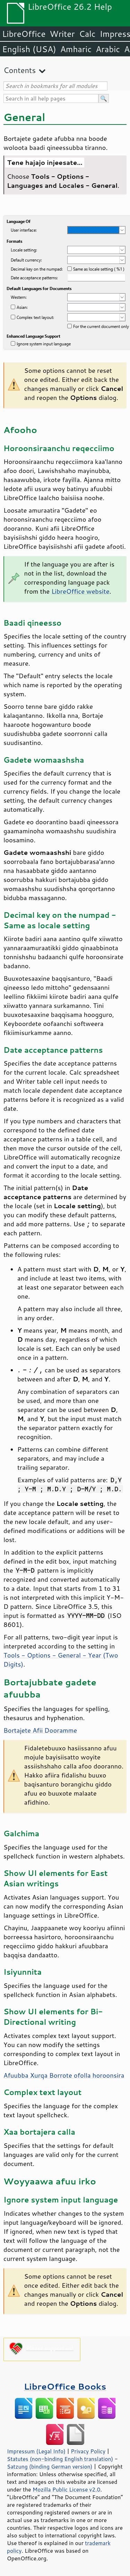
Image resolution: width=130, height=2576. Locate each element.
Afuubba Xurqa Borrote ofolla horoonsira (63, 2075)
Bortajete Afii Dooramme (40, 1730)
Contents (19, 70)
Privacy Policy (88, 2451)
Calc (87, 34)
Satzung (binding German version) (50, 2466)
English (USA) (29, 49)
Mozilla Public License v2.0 (67, 2489)
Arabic (108, 49)
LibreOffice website (80, 591)
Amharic (76, 49)
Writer (62, 34)
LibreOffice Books (65, 2386)
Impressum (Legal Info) (36, 2451)
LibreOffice (23, 34)
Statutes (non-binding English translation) (60, 2459)
